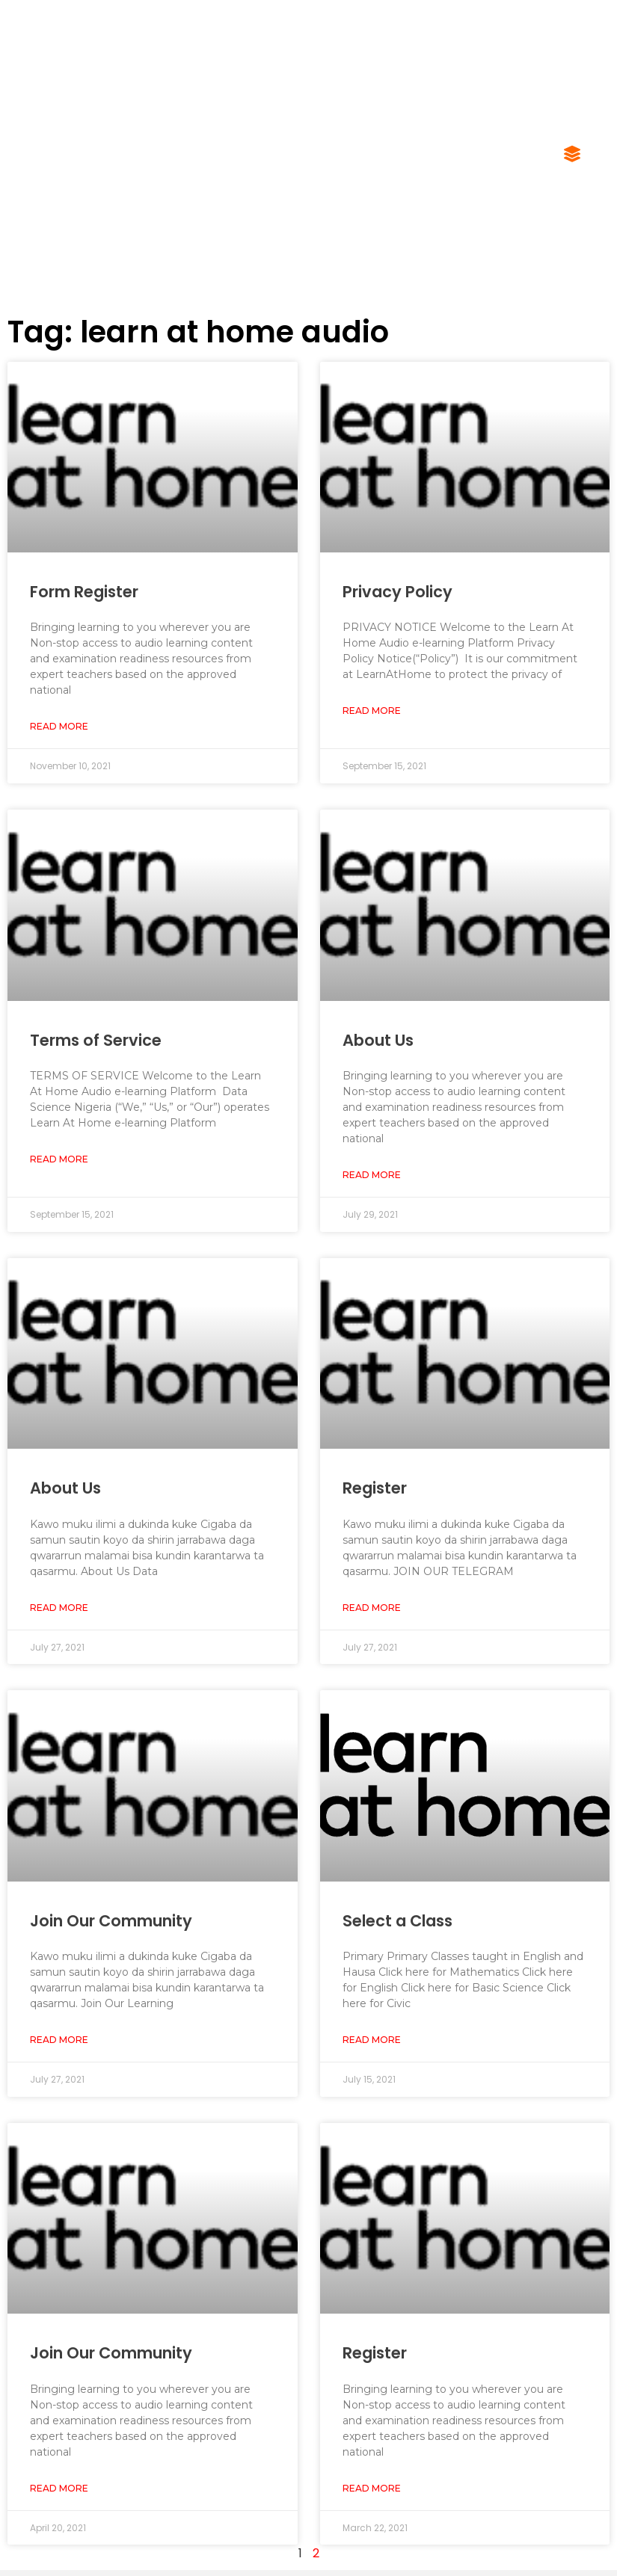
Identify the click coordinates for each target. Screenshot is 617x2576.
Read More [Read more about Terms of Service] (59, 1159)
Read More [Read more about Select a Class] (372, 2039)
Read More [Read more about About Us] (372, 1174)
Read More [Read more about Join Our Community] (59, 2039)
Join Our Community (111, 1921)
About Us (378, 1040)
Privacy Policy (397, 592)
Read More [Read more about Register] (372, 1607)
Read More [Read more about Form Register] (59, 726)
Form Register (84, 592)
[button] (572, 155)
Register (375, 1488)
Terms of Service (96, 1040)
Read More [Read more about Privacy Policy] (372, 710)
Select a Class (397, 1921)
